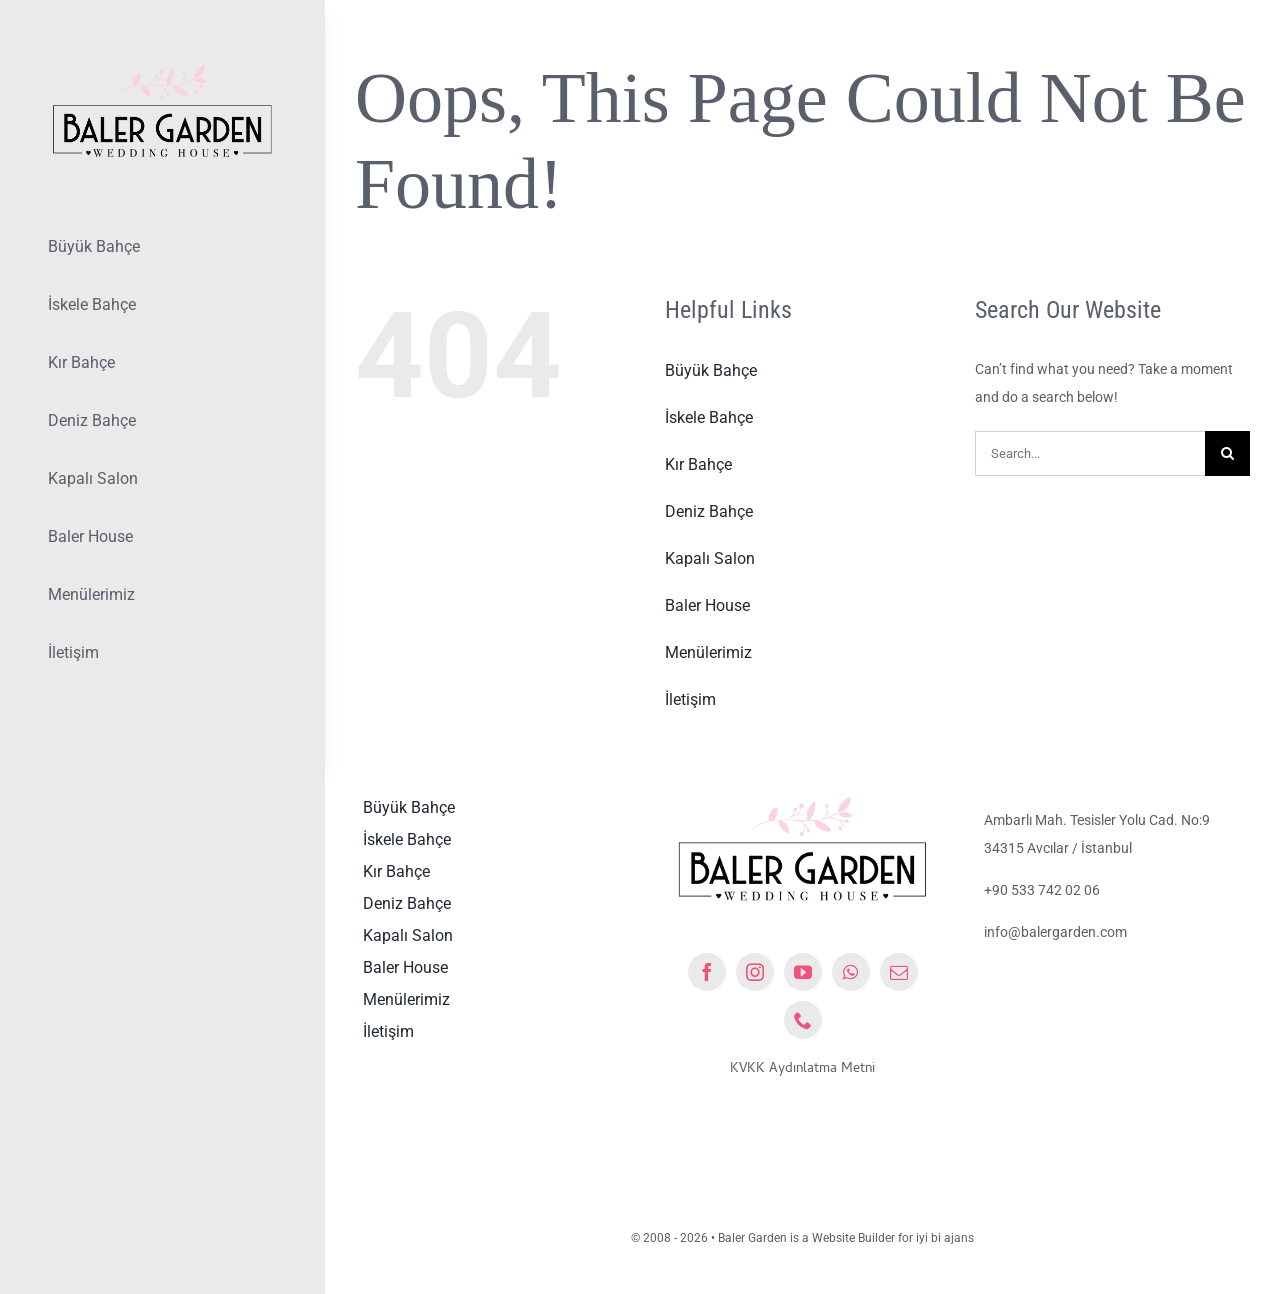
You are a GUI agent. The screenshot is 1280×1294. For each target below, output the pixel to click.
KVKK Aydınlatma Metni (802, 1069)
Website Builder (853, 1238)
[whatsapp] (851, 972)
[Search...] (1090, 453)
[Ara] (1227, 453)
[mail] (899, 972)
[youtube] (803, 972)
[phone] (803, 1020)
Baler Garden (752, 1238)
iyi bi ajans (945, 1238)
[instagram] (755, 972)
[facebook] (707, 972)
